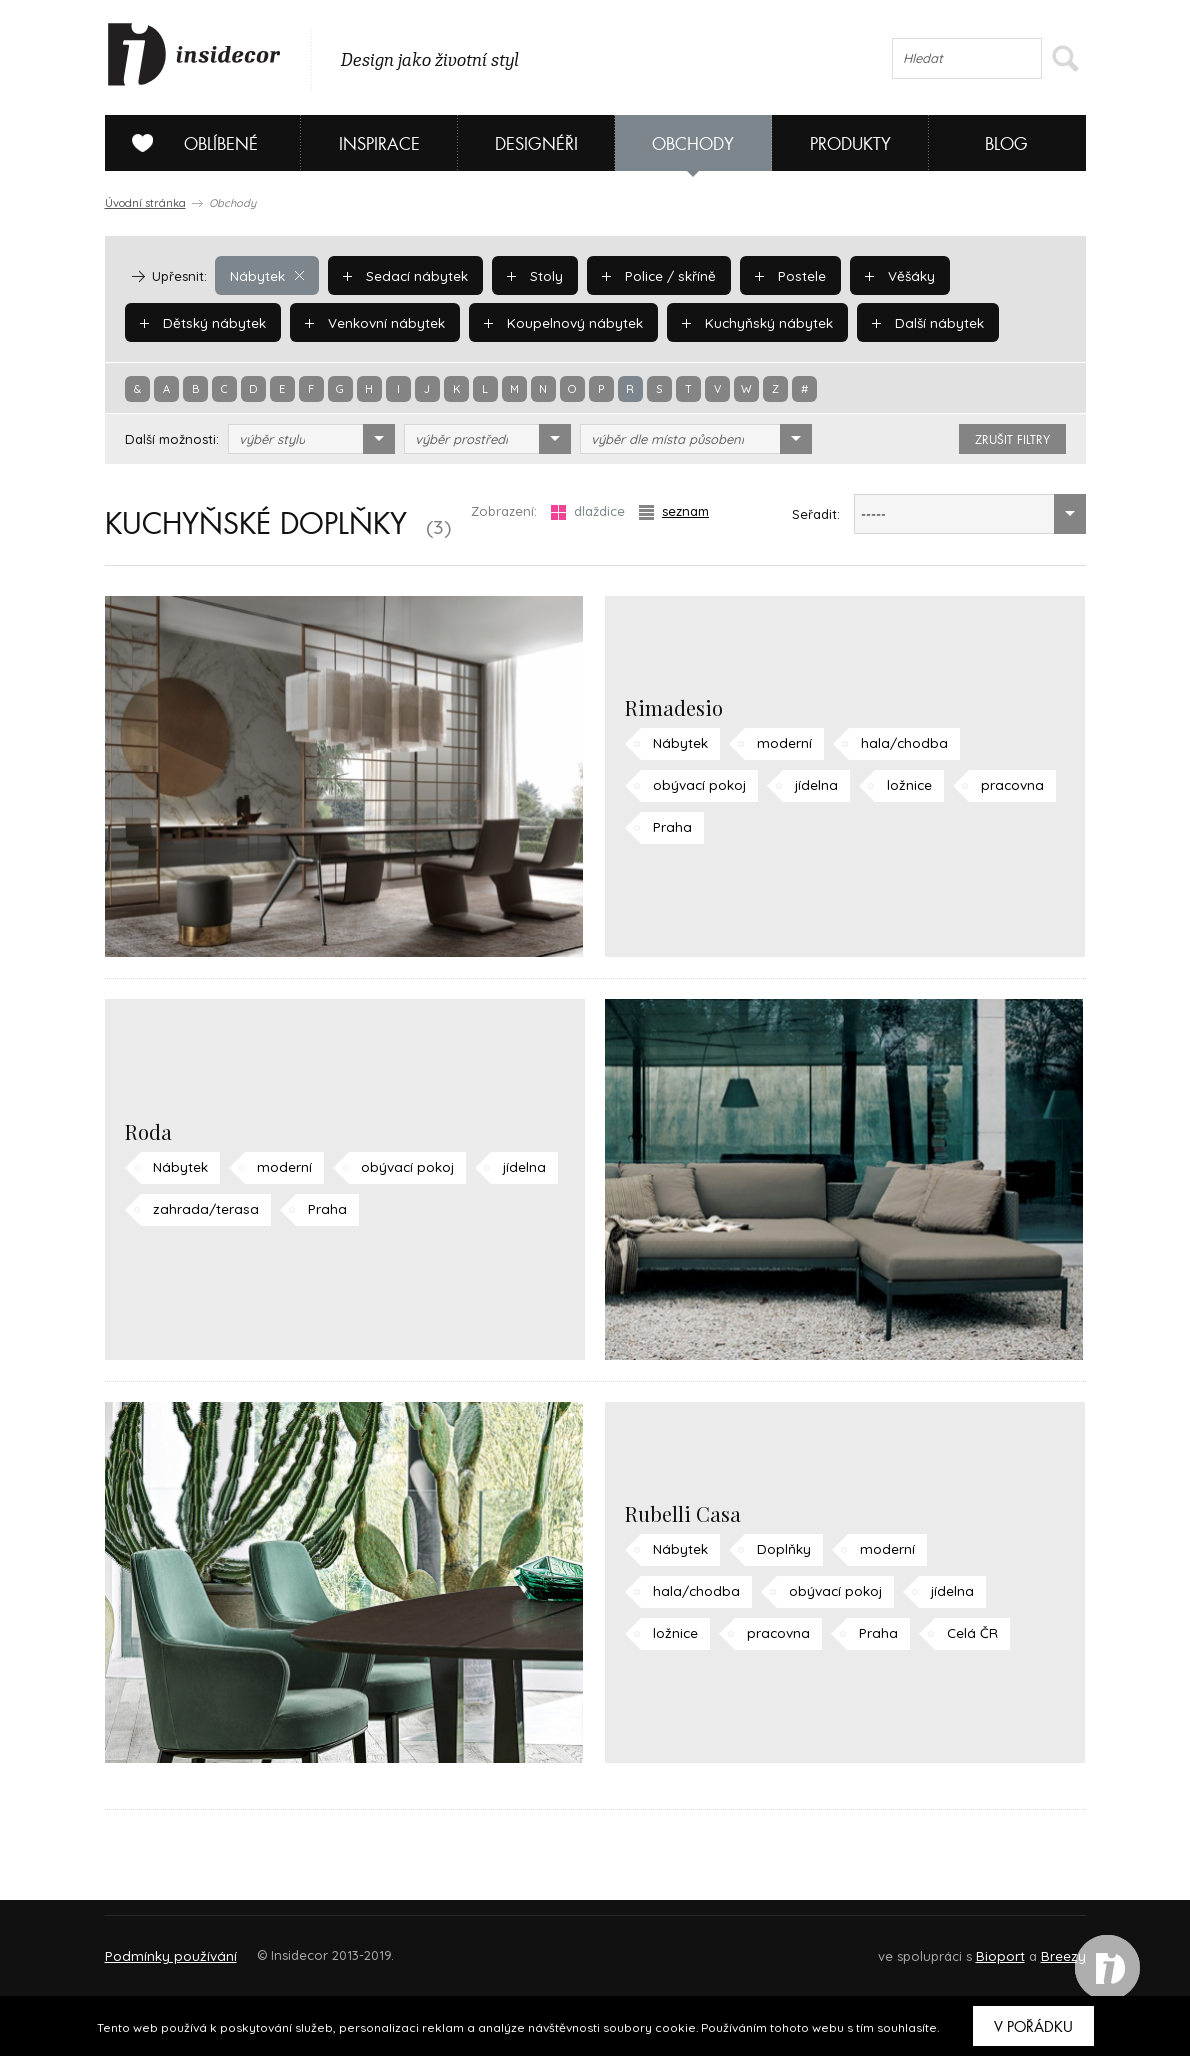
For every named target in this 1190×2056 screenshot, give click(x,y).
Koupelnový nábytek (555, 322)
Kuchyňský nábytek (745, 322)
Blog (1006, 144)
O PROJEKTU (163, 1946)
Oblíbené (187, 143)
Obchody (693, 144)
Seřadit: (816, 514)
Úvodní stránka (145, 203)
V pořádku (1033, 2027)
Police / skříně (651, 275)
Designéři (536, 144)
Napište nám (289, 1946)
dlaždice (588, 511)
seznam (674, 511)
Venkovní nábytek (370, 322)
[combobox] (311, 439)
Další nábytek (911, 322)
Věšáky (888, 275)
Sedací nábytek (401, 275)
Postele (780, 275)
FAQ (1052, 1946)
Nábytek (266, 275)
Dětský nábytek (201, 322)
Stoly (529, 275)
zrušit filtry (1012, 440)
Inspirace (379, 144)
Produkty (850, 144)
